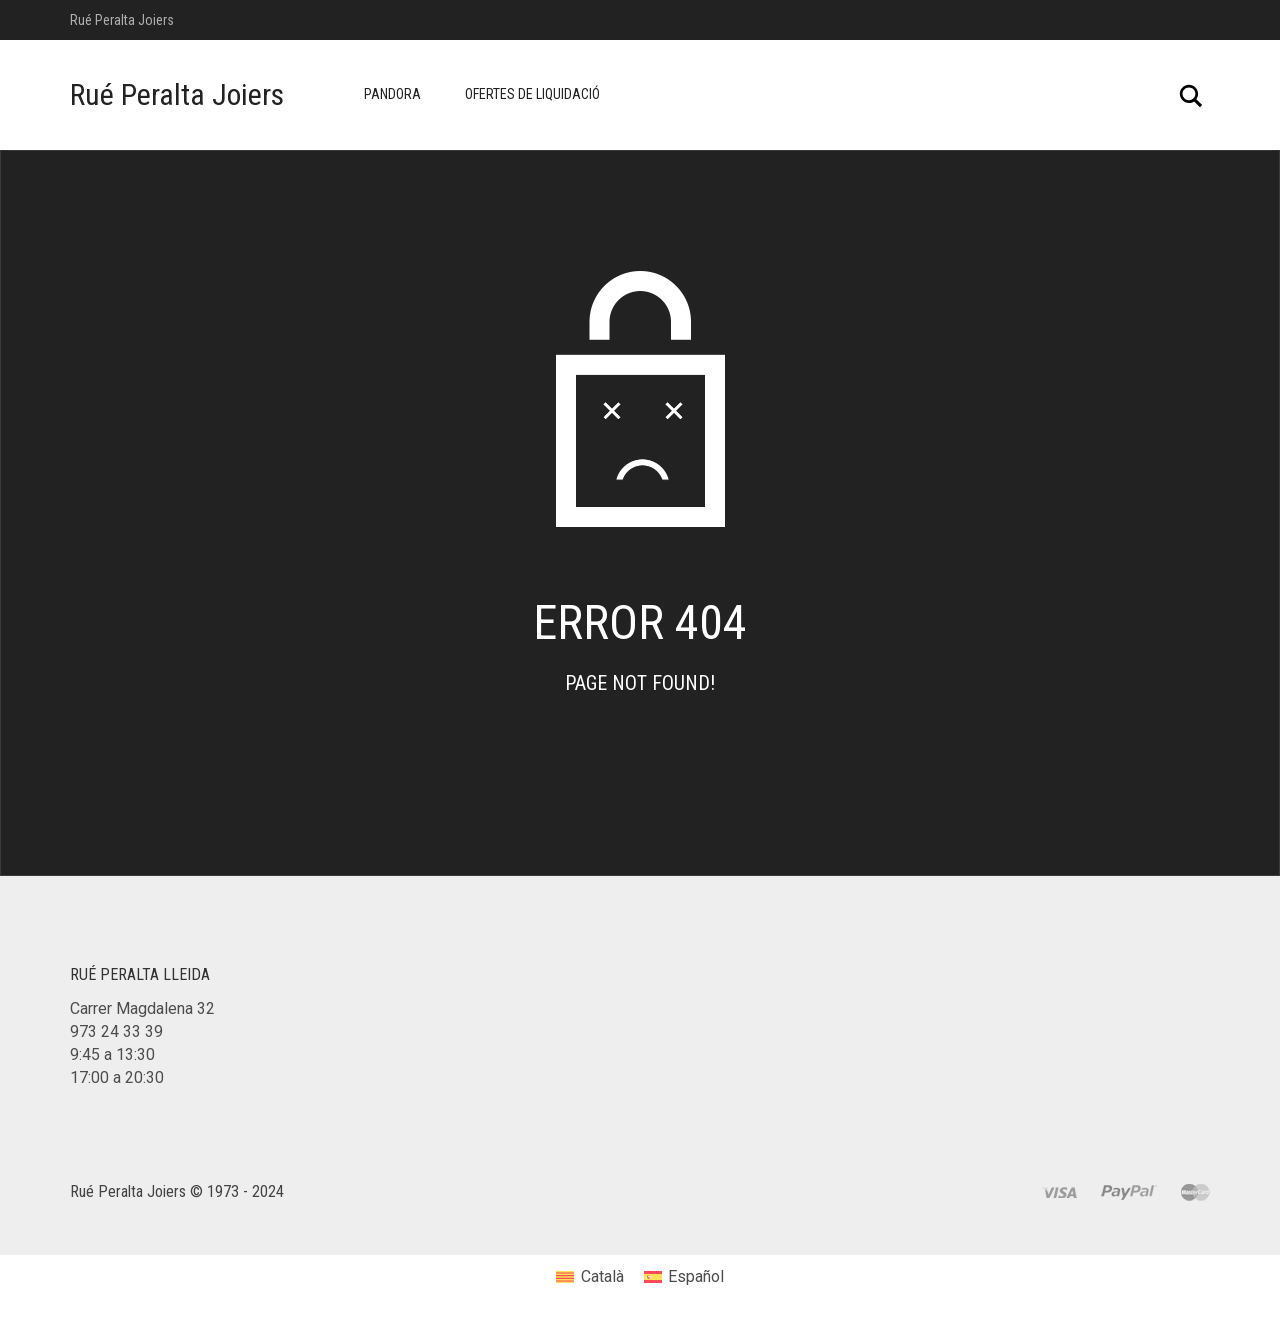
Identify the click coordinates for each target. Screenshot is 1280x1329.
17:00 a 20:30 (117, 1077)
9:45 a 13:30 (112, 1054)
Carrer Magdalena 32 (142, 1008)
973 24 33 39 (116, 1031)
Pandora (392, 94)
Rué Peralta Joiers (177, 94)
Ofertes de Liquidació (532, 94)
